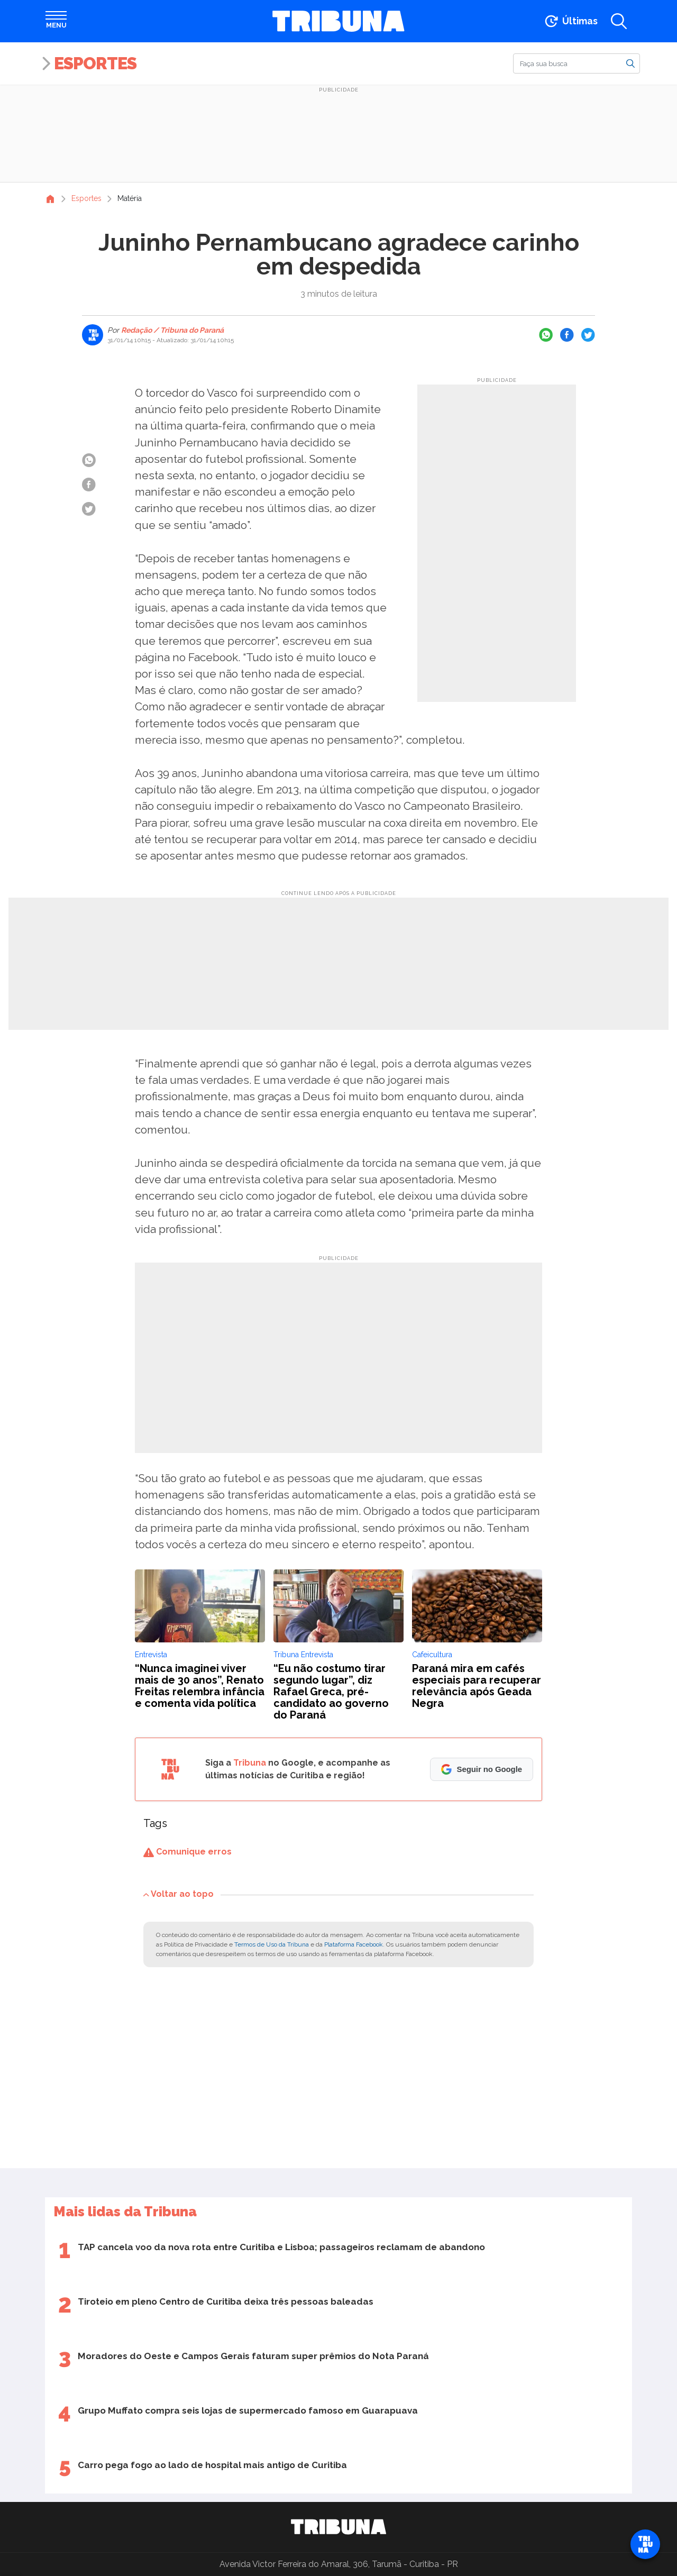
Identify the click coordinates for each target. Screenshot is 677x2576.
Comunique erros (187, 1852)
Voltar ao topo (178, 1894)
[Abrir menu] (56, 21)
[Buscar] (576, 63)
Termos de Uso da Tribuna (271, 1944)
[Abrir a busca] (619, 21)
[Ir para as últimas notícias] (570, 21)
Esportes (95, 63)
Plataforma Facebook (353, 1944)
